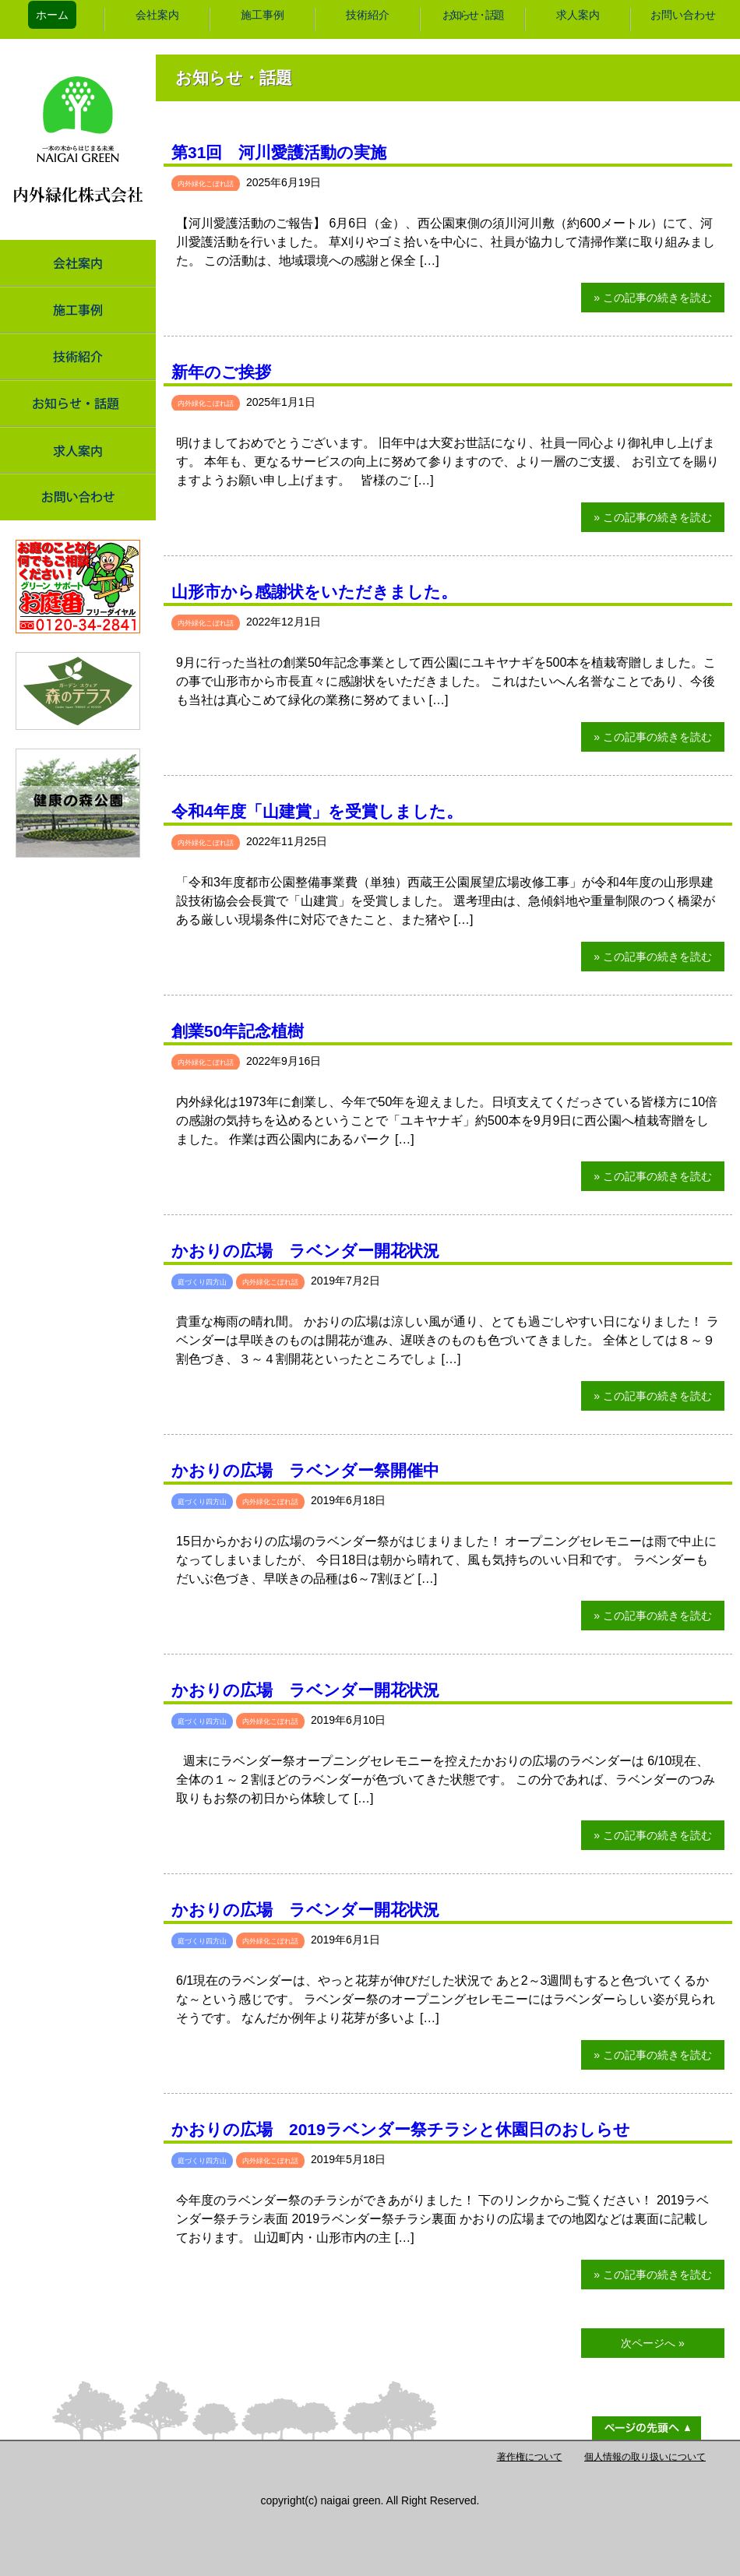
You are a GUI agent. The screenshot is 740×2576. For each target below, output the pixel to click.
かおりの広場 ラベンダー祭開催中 (305, 1470)
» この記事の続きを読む (653, 297)
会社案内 (157, 15)
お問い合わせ (683, 15)
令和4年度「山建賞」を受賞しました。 (317, 811)
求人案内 (578, 15)
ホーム (52, 15)
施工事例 (262, 15)
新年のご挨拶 (221, 372)
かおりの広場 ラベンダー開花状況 (305, 1251)
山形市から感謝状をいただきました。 (314, 592)
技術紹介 (367, 15)
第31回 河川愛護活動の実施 (278, 152)
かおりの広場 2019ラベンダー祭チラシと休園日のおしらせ (400, 2129)
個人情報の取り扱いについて (645, 2456)
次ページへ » (653, 2343)
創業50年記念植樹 (237, 1031)
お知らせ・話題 (472, 15)
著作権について (529, 2456)
